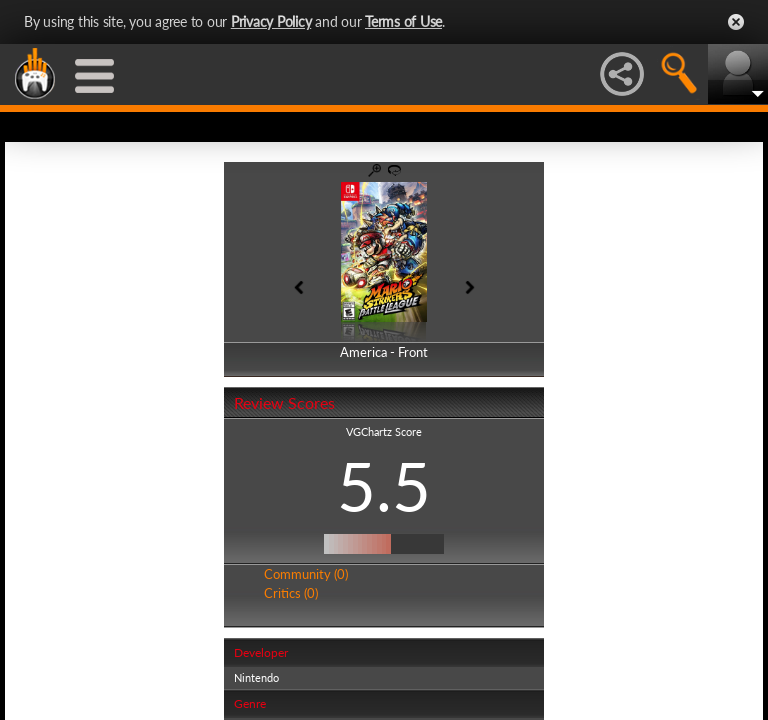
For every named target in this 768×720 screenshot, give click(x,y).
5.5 (384, 486)
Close (736, 22)
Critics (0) (291, 593)
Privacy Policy (271, 21)
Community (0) (306, 574)
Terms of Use (403, 21)
